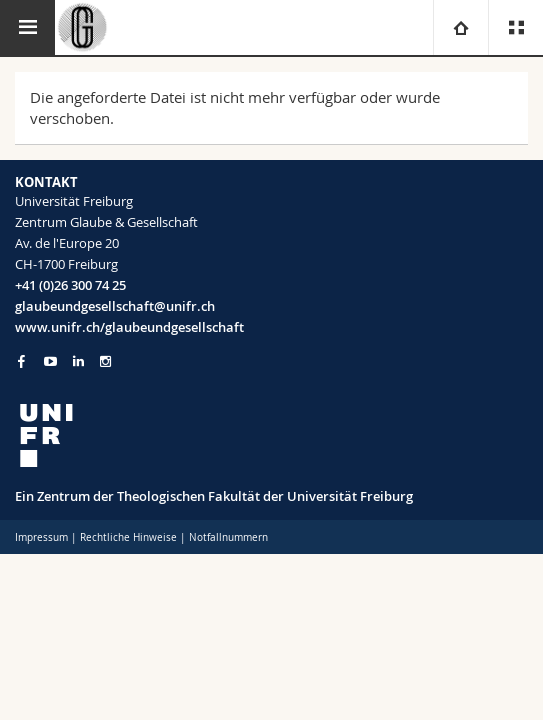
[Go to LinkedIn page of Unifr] (78, 361)
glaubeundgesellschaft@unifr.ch (115, 306)
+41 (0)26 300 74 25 (70, 285)
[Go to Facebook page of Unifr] (21, 361)
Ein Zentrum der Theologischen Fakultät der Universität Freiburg (214, 496)
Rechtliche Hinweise (128, 537)
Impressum (41, 537)
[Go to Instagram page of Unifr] (105, 361)
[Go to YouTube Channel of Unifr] (50, 361)
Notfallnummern (228, 537)
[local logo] (271, 435)
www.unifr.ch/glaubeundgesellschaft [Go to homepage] (129, 327)
